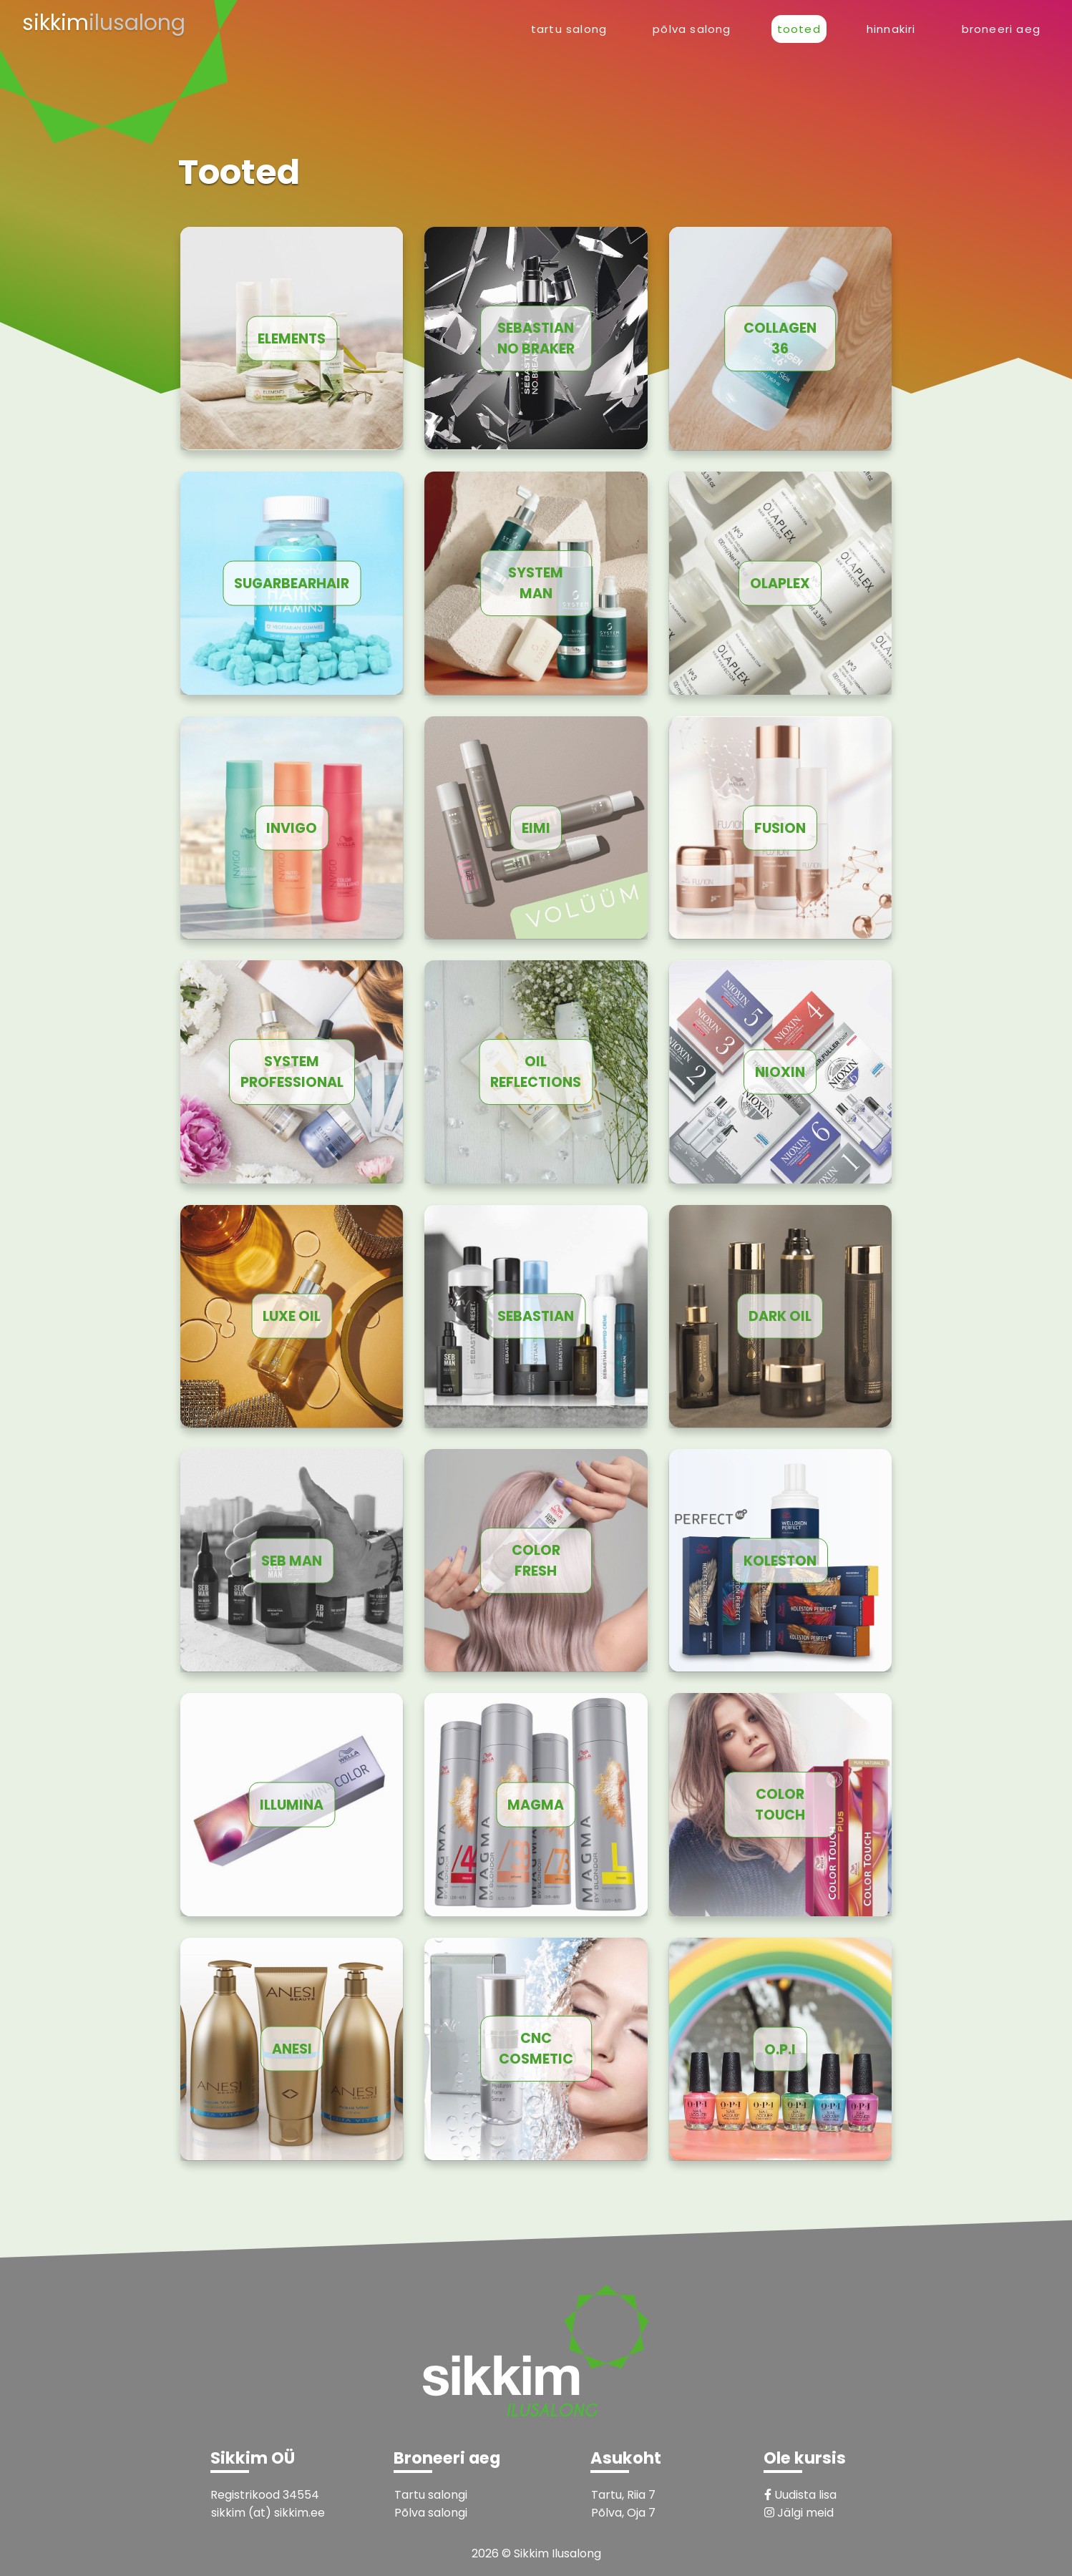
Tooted (799, 28)
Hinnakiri (891, 28)
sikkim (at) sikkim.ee (268, 2512)
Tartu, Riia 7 (623, 2495)
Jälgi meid (799, 2512)
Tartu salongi (430, 2495)
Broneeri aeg (1001, 28)
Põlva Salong (692, 28)
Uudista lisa (800, 2495)
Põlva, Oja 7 (623, 2512)
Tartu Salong (569, 28)
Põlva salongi (430, 2512)
